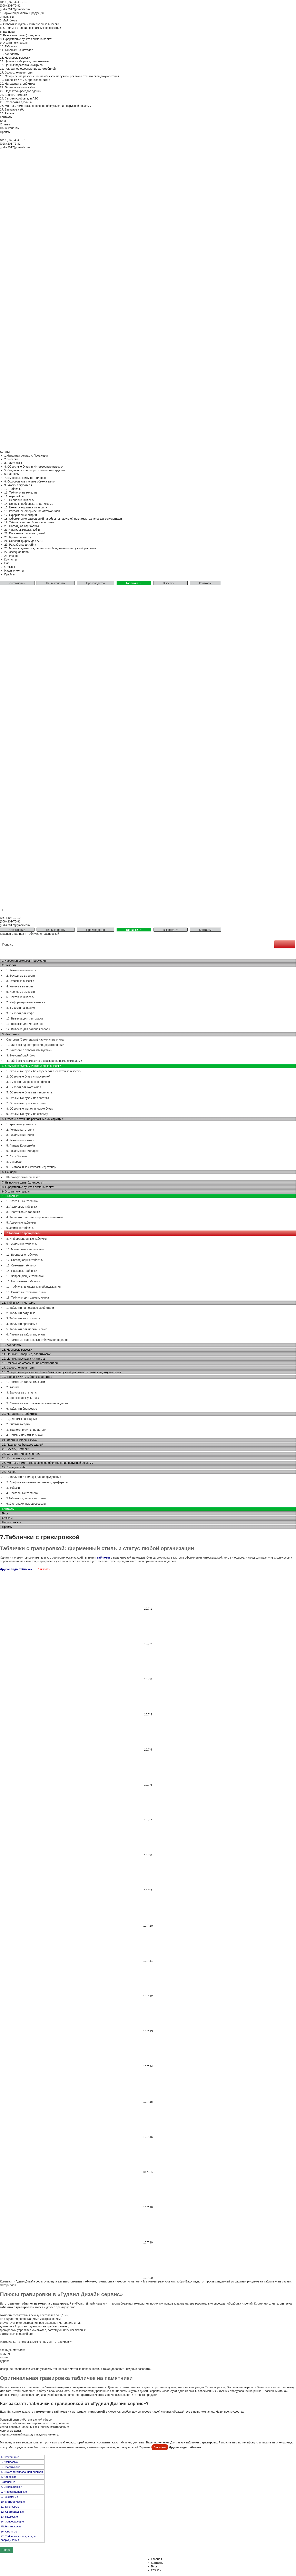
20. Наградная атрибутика (17, 83)
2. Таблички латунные (20, 1313)
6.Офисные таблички (20, 1227)
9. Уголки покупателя (14, 42)
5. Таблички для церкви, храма (26, 1329)
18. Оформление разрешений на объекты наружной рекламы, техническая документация (59, 76)
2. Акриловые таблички (21, 1206)
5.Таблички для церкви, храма (26, 1498)
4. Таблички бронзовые (21, 1323)
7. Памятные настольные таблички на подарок (37, 1339)
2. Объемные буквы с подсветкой (28, 1076)
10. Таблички (8, 46)
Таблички (134, 583)
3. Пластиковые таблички (23, 1212)
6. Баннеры (7, 31)
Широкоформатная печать (23, 1177)
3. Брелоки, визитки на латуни (26, 1429)
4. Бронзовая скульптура (22, 1397)
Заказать (44, 1569)
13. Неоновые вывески (15, 57)
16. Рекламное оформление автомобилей (28, 68)
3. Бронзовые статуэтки (22, 1392)
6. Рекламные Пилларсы (22, 1150)
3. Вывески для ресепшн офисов (28, 1081)
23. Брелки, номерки (13, 94)
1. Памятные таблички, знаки (25, 1381)
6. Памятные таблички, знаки (25, 1334)
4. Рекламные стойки (20, 1140)
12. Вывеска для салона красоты (28, 1029)
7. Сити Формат (16, 1156)
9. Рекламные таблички (21, 1244)
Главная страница (12, 933)
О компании (17, 583)
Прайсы (5, 132)
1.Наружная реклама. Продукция (22, 13)
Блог (3, 120)
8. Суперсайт (15, 1161)
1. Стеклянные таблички (22, 1201)
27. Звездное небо (12, 109)
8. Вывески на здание (20, 1007)
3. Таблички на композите (23, 1318)
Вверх (6, 2549)
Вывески (170, 583)
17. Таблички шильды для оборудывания (33, 1286)
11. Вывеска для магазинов (24, 1023)
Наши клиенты (9, 128)
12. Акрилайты (9, 54)
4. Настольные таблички (22, 1493)
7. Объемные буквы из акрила (26, 1103)
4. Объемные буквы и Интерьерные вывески (29, 24)
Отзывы (5, 124)
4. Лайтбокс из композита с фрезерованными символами (44, 1060)
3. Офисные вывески (20, 981)
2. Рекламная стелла (20, 1129)
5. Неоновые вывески (20, 991)
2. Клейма (13, 1387)
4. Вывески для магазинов (23, 1087)
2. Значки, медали (18, 1424)
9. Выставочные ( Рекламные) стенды (31, 1167)
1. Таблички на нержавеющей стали (30, 1307)
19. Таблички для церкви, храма (27, 1297)
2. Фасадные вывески (20, 975)
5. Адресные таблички (21, 1222)
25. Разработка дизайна (16, 102)
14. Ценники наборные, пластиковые (24, 61)
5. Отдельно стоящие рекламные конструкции (30, 27)
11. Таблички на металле (16, 50)
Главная (156, 2559)
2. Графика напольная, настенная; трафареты (37, 1482)
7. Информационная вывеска (25, 1002)
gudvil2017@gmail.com (15, 9)
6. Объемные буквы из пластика (27, 1098)
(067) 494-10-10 (17, 1)
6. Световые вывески (20, 997)
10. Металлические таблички (25, 1249)
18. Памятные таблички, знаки (26, 1292)
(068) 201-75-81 (10, 5)
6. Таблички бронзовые (21, 1408)
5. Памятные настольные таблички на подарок (37, 1403)
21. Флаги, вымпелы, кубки (18, 87)
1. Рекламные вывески (21, 970)
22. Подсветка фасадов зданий (20, 91)
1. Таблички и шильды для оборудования (33, 1476)
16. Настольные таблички (23, 1281)
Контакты (6, 117)
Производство (95, 583)
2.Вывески (7, 16)
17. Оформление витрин (16, 72)
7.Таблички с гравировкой (23, 1233)
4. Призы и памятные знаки (24, 1435)
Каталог (7, 451)
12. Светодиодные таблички (24, 1260)
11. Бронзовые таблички (22, 1254)
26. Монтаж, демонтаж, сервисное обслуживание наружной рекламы (45, 105)
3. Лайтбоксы (9, 20)
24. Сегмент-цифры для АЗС (19, 98)
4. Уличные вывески (19, 986)
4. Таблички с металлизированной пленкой (34, 1217)
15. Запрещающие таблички (24, 1276)
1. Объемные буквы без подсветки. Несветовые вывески (43, 1071)
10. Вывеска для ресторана (24, 1018)
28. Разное (7, 113)
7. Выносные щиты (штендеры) (20, 35)
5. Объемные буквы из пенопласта (29, 1092)
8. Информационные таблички (26, 1238)
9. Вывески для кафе (20, 1013)
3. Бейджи (13, 1487)
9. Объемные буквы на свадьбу (27, 1113)
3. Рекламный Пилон (20, 1135)
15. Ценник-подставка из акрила (21, 65)
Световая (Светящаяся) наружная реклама (35, 1039)
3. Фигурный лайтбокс (21, 1055)
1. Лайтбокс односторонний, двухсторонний (35, 1044)
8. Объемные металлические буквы (29, 1108)
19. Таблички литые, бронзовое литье (25, 80)
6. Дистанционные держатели (26, 1503)
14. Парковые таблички (21, 1270)
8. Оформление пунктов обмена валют (25, 39)
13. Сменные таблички (21, 1265)
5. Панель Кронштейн (20, 1145)
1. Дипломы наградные (21, 1418)
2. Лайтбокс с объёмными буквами (29, 1050)
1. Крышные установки (21, 1124)
